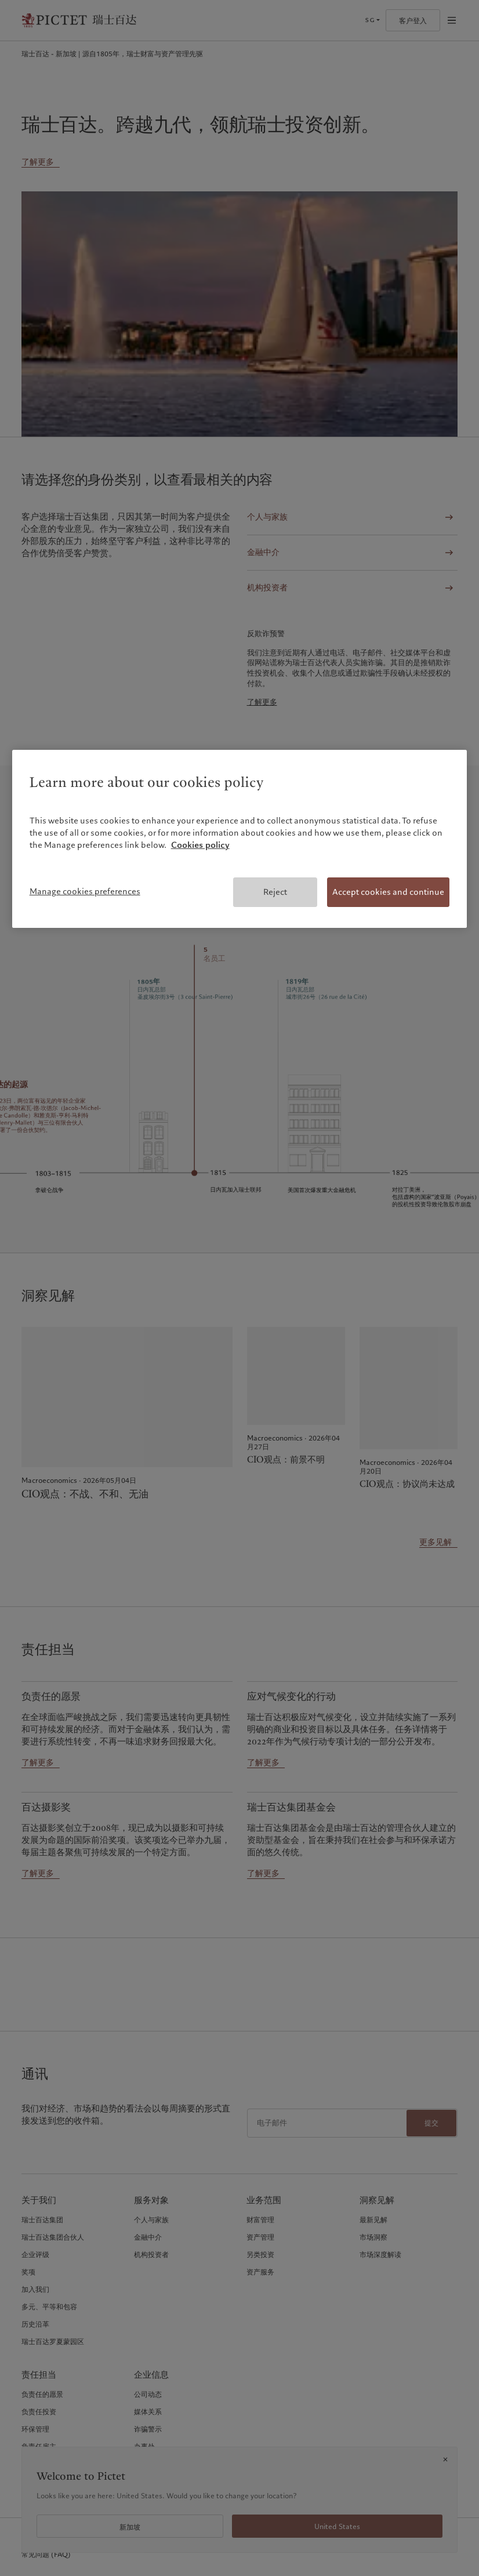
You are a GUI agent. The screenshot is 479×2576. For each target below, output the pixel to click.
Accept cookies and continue (388, 892)
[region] (239, 839)
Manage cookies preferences (85, 891)
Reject (275, 892)
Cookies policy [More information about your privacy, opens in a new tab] (200, 845)
